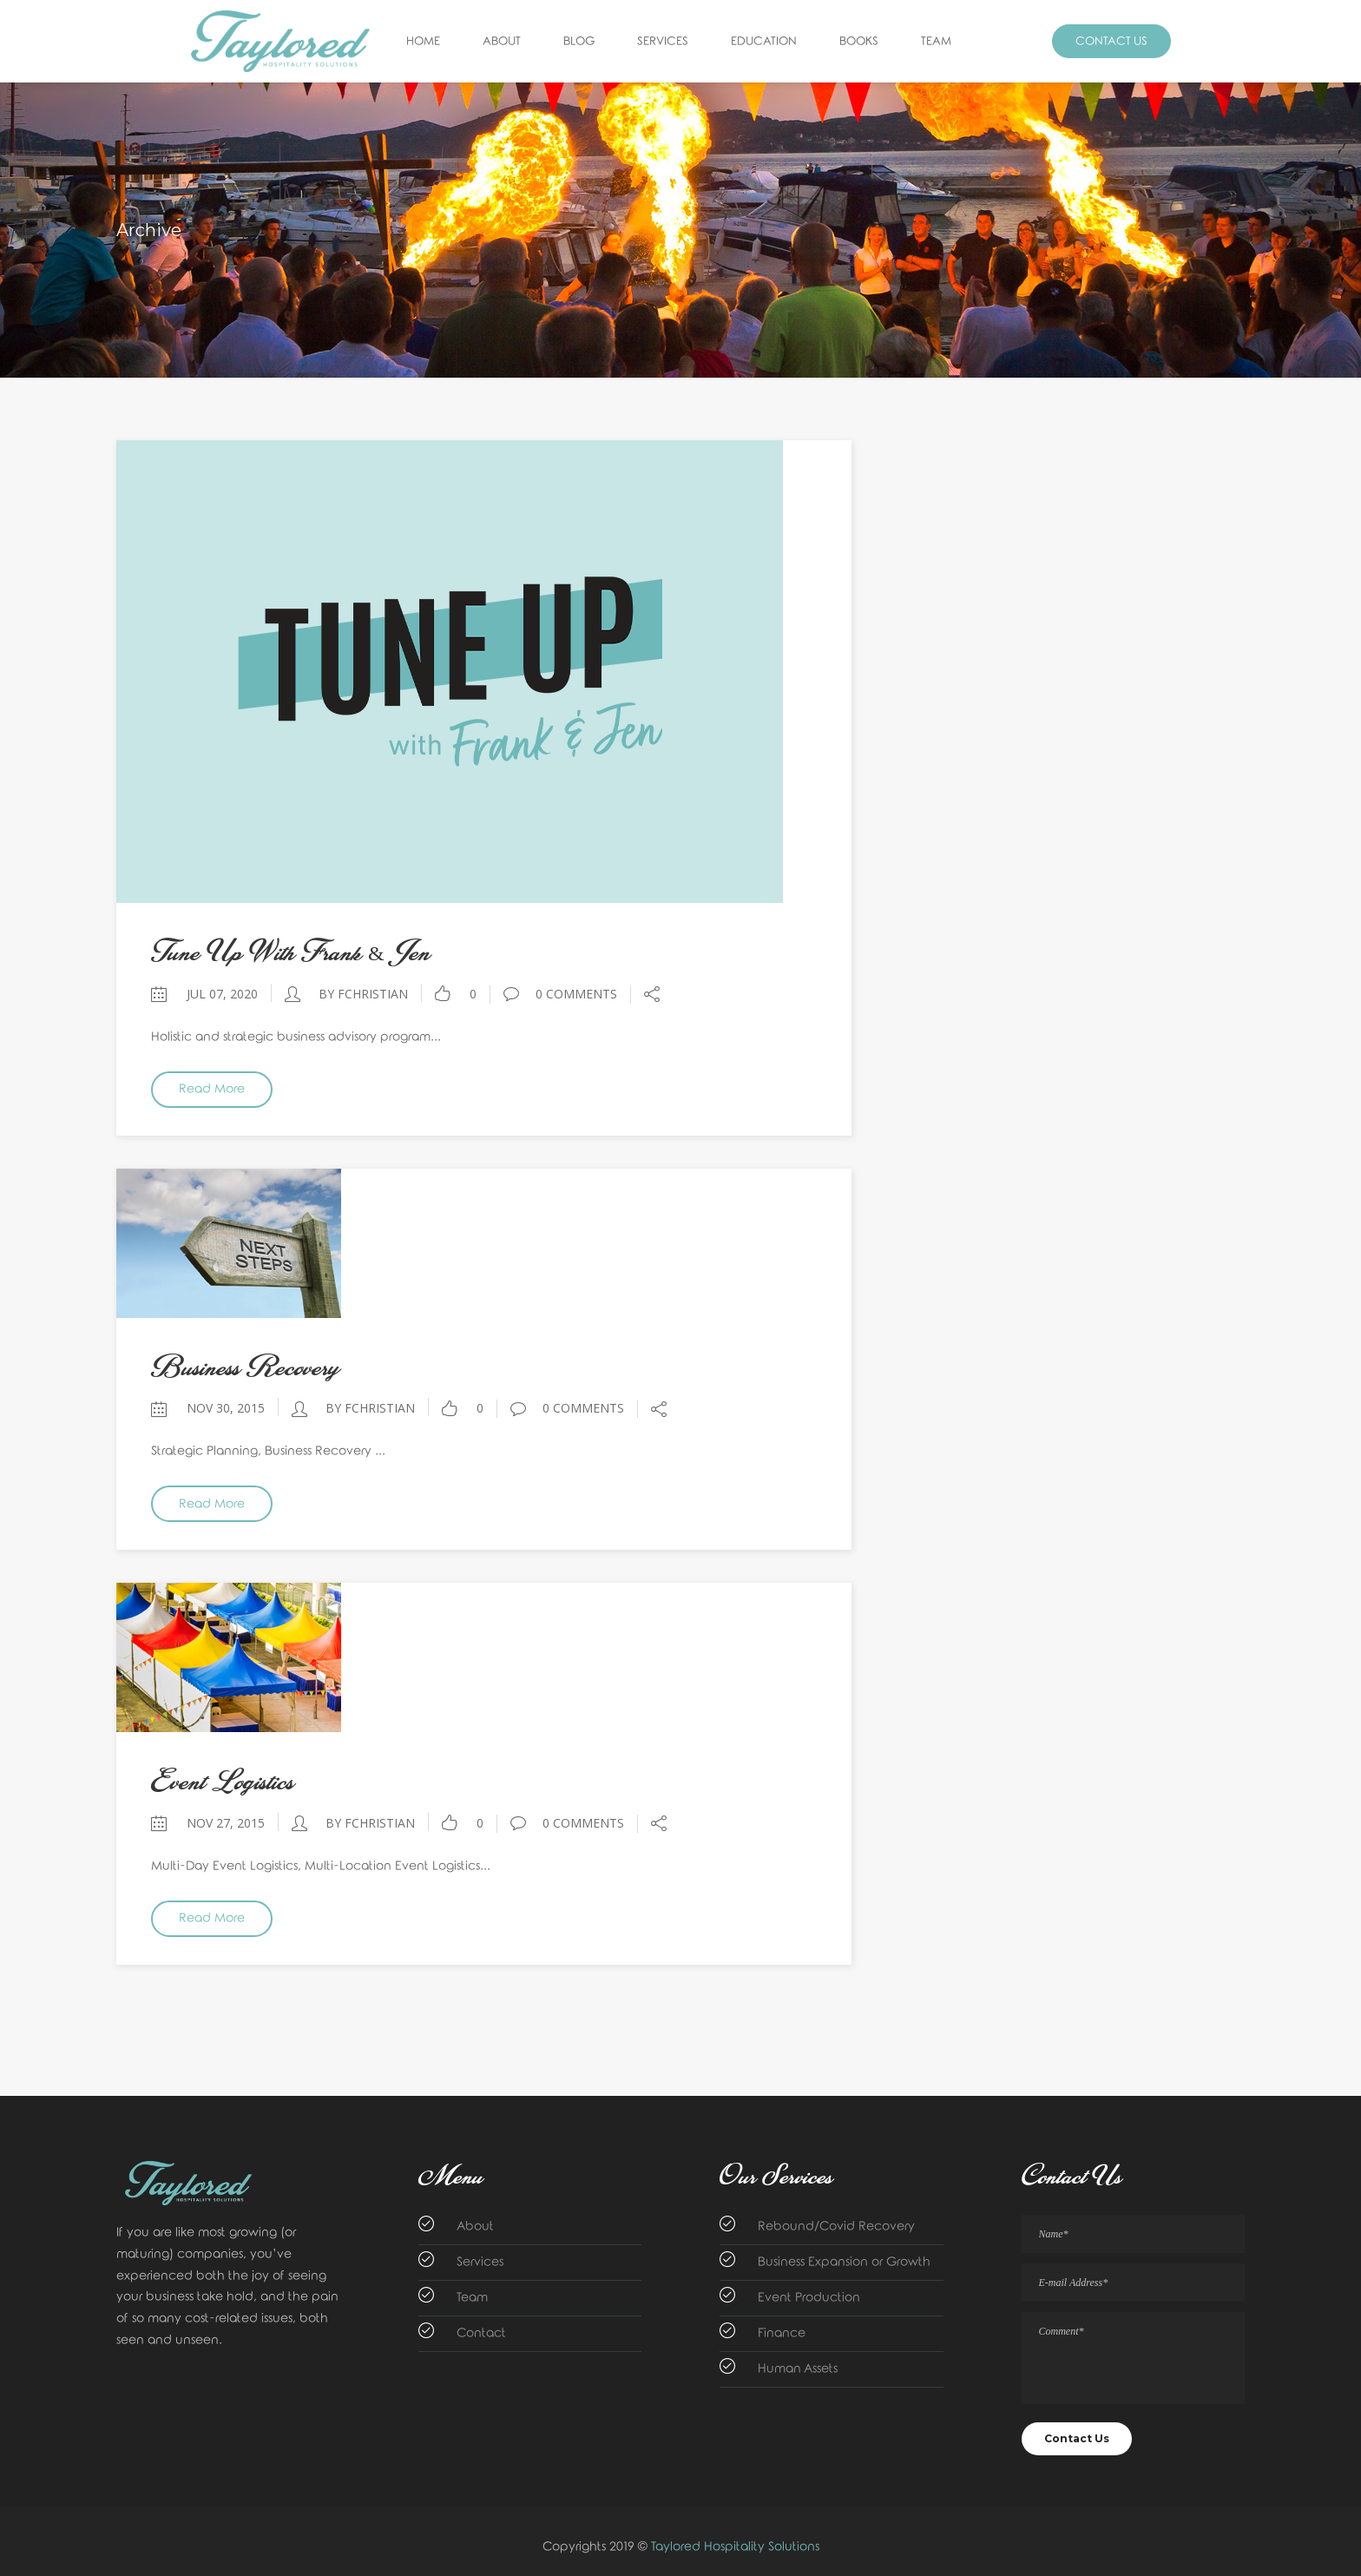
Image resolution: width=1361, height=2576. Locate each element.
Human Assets (798, 2368)
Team (472, 2297)
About (475, 2226)
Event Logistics (222, 1782)
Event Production (809, 2297)
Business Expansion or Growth (844, 2262)
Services (480, 2262)
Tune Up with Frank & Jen (291, 953)
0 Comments (560, 993)
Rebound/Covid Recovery (836, 2226)
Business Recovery (245, 1368)
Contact (481, 2333)
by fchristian (363, 993)
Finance (781, 2333)
